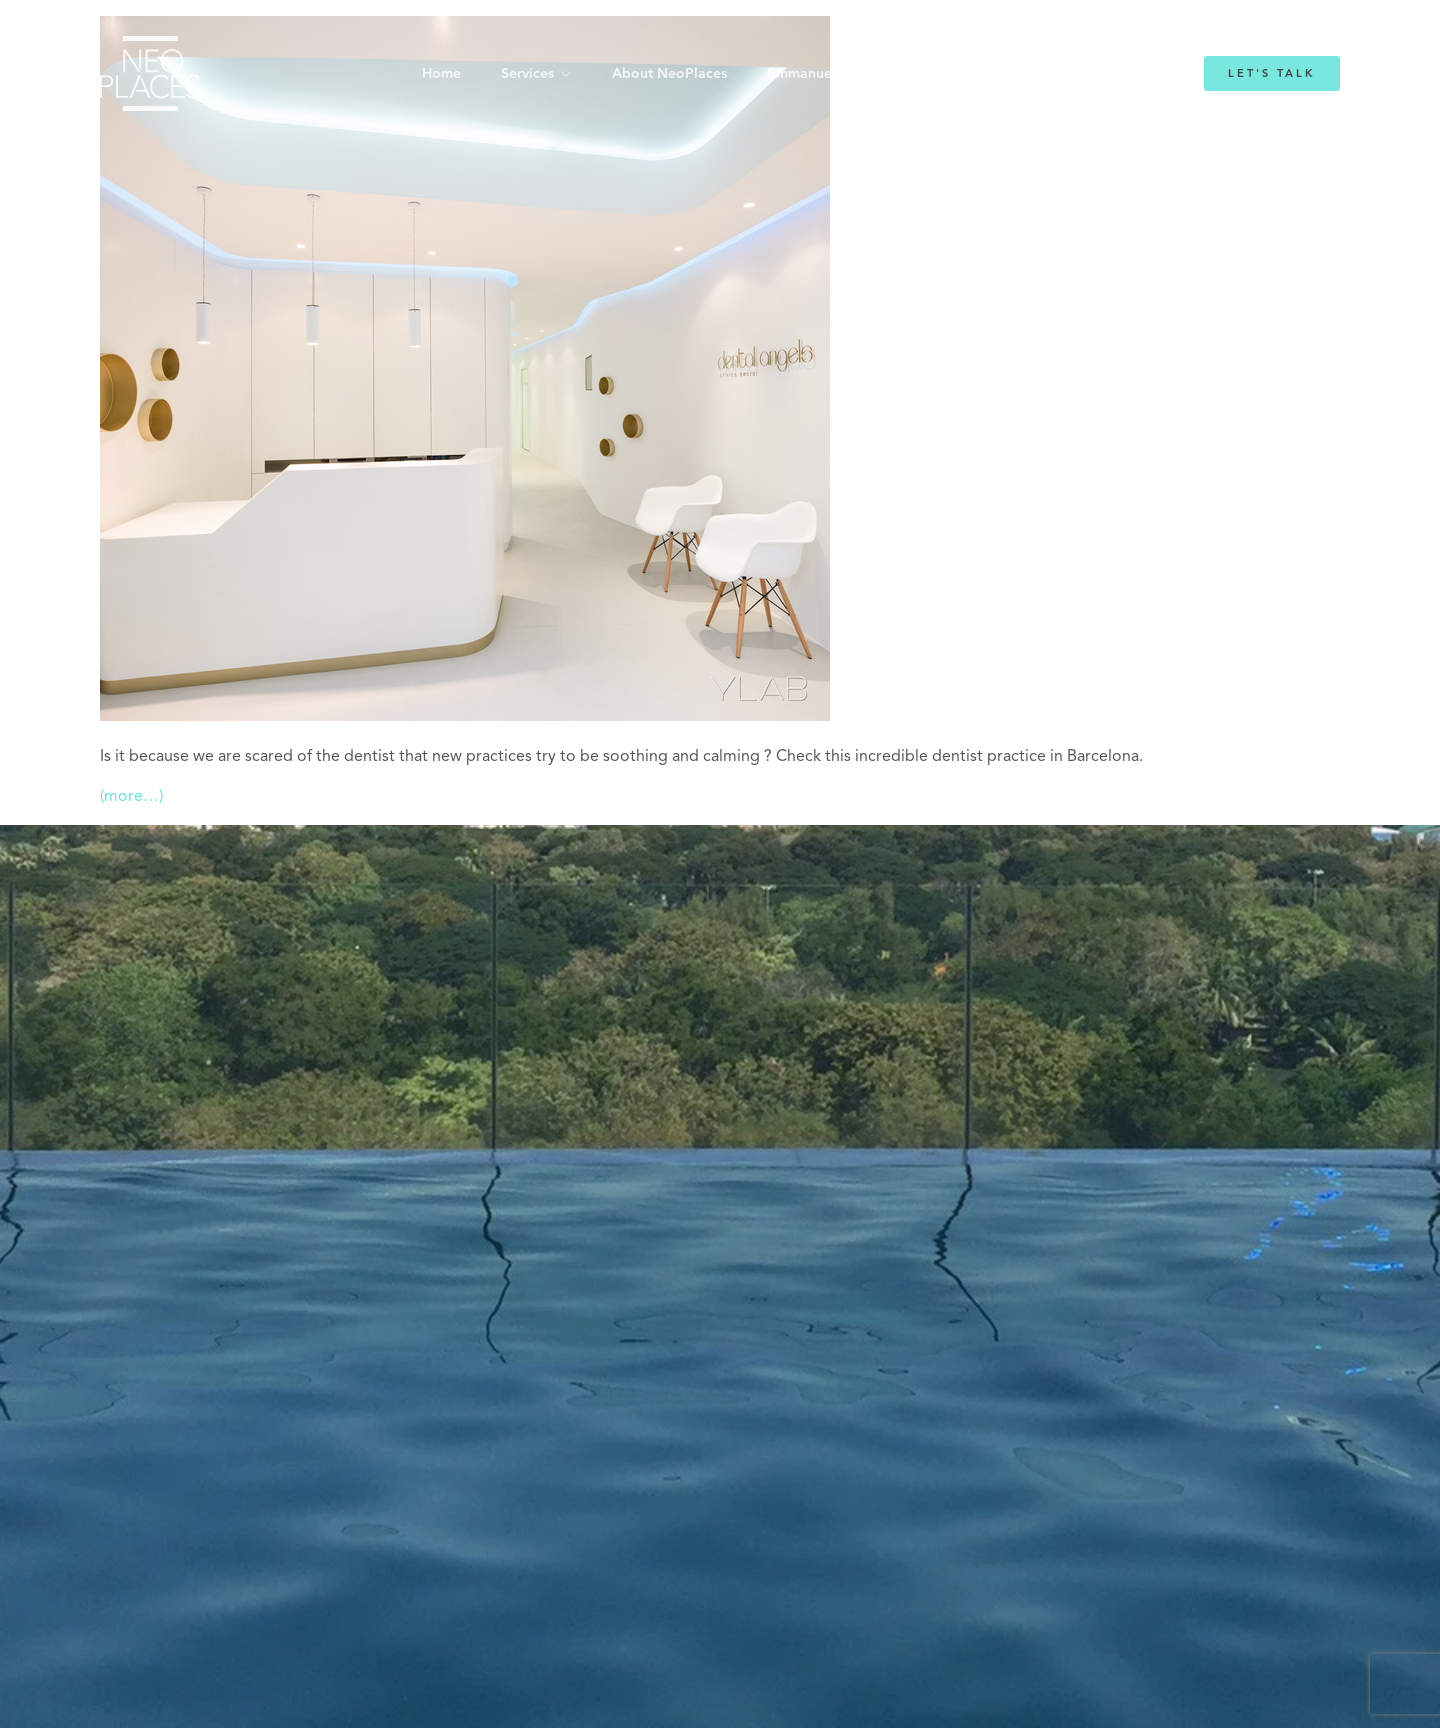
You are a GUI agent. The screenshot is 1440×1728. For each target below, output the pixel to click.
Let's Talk (1272, 73)
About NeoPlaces (669, 74)
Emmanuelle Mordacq (839, 74)
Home (441, 74)
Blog (967, 74)
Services (527, 74)
